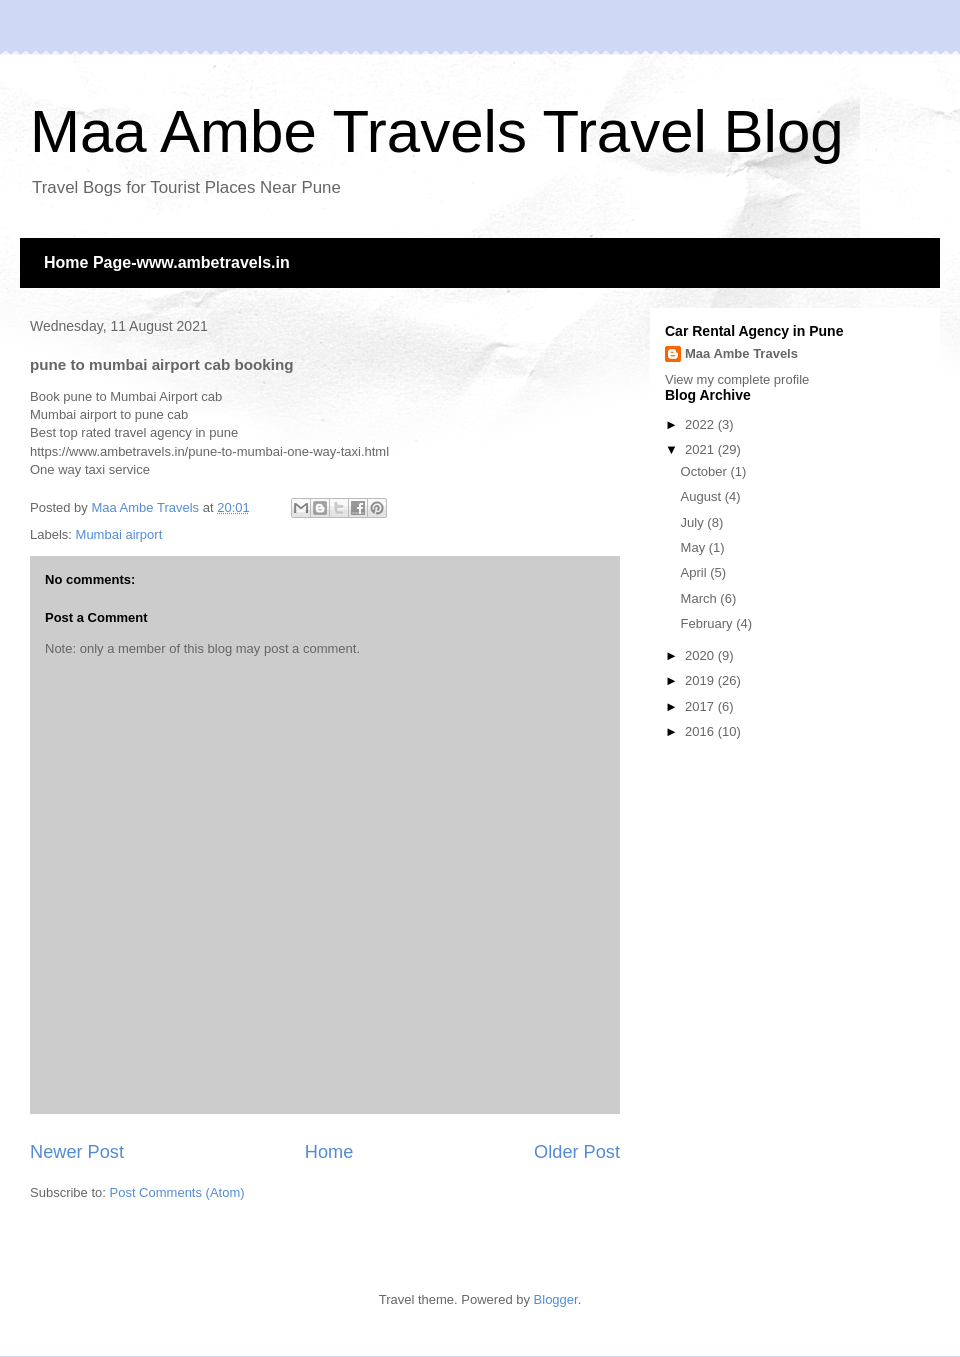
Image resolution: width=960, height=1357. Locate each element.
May (695, 547)
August (703, 496)
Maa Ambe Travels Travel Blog (437, 131)
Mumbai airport (119, 534)
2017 (701, 706)
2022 (701, 424)
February (709, 623)
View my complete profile (737, 379)
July (694, 522)
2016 (701, 731)
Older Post (577, 1152)
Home (329, 1152)
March (701, 598)
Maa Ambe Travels (741, 353)
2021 (701, 449)
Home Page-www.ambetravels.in (167, 262)
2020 (701, 655)
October (706, 471)
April (696, 572)
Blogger (556, 1299)
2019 (701, 680)
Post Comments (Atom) (177, 1192)
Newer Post (77, 1152)
